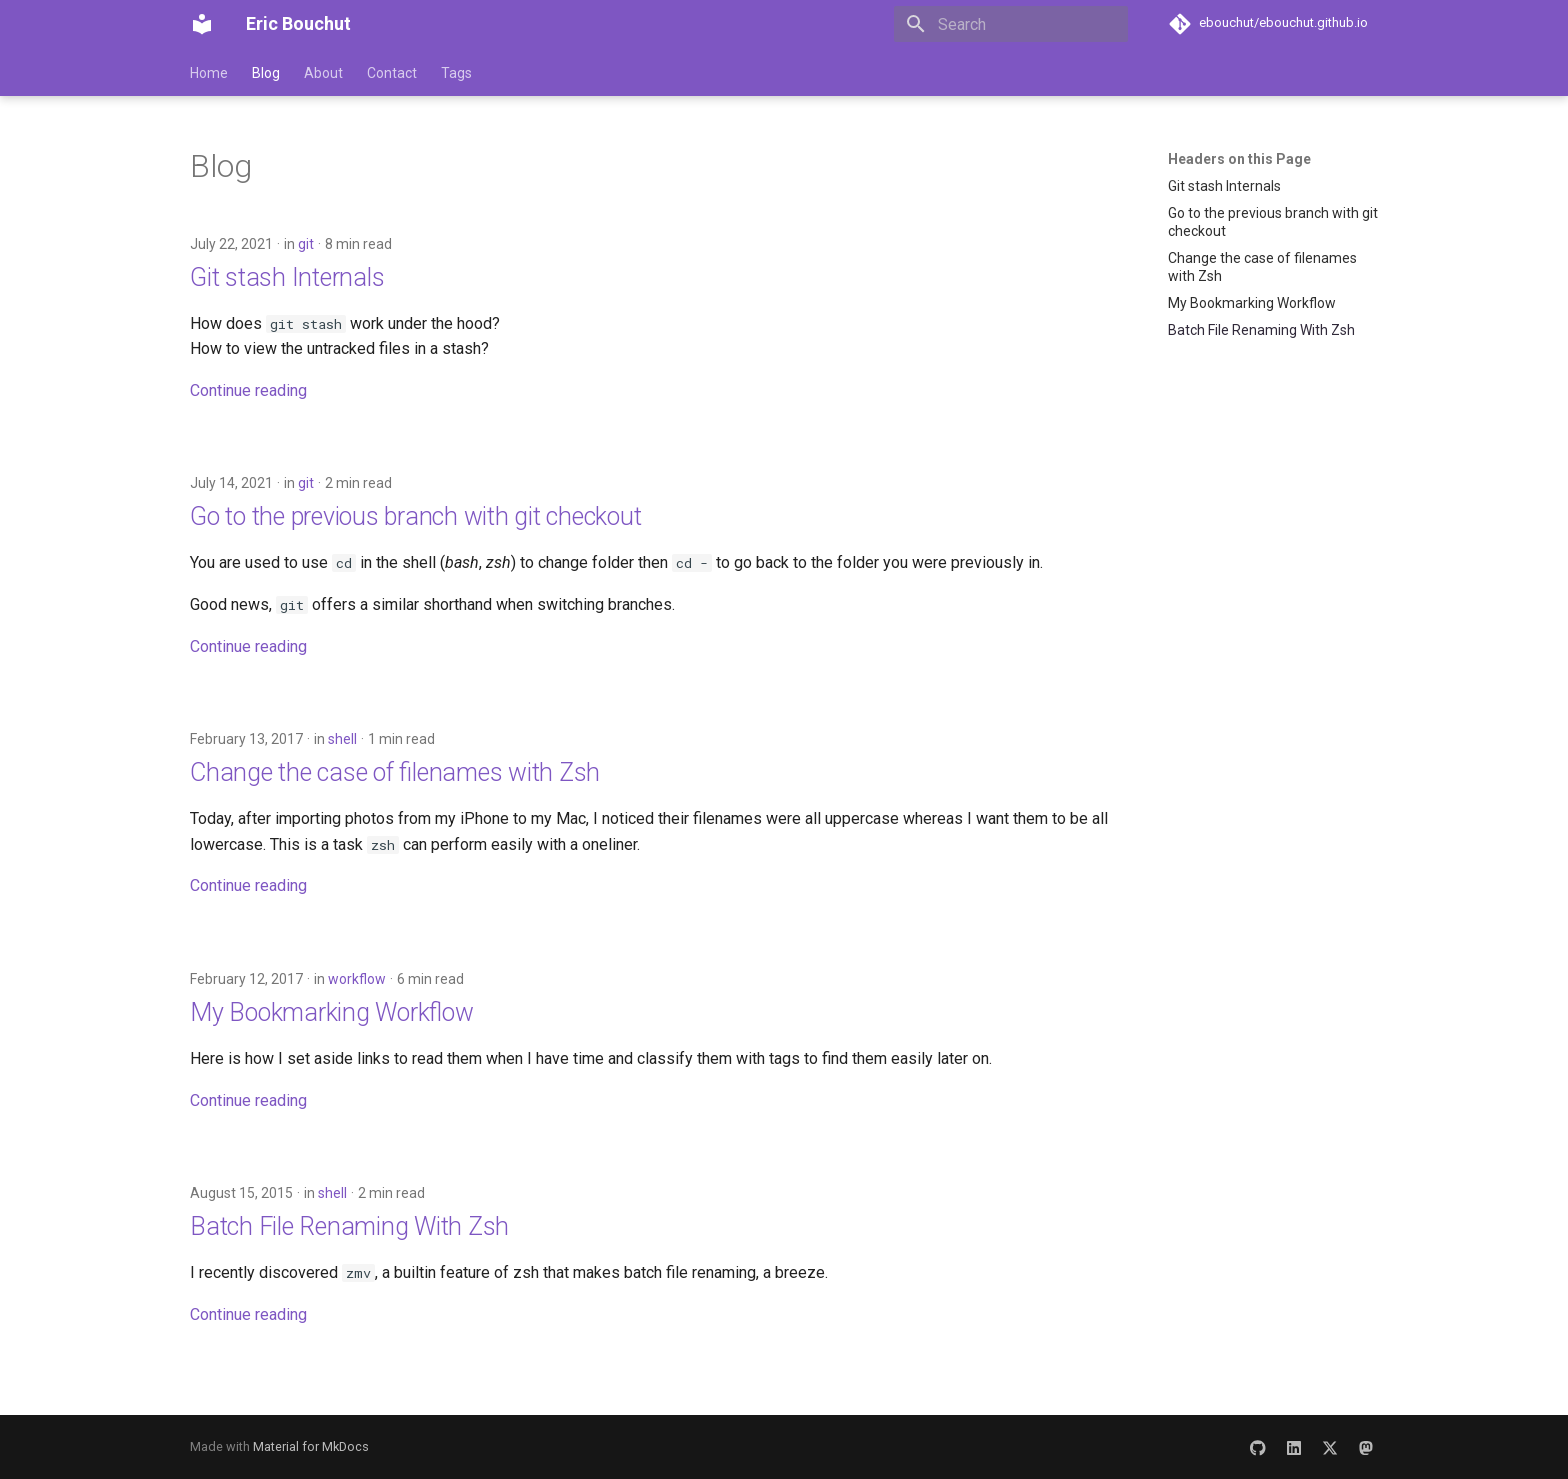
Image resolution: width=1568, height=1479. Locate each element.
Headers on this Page (1239, 159)
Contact (392, 73)
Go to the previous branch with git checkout (415, 516)
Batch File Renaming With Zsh (349, 1226)
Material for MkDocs (311, 1446)
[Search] (1011, 24)
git (306, 244)
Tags (456, 73)
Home (209, 73)
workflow (357, 979)
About (323, 73)
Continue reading (248, 390)
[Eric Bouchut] (202, 24)
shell (342, 739)
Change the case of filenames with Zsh (395, 772)
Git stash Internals (287, 277)
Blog (266, 73)
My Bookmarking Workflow (332, 1012)
